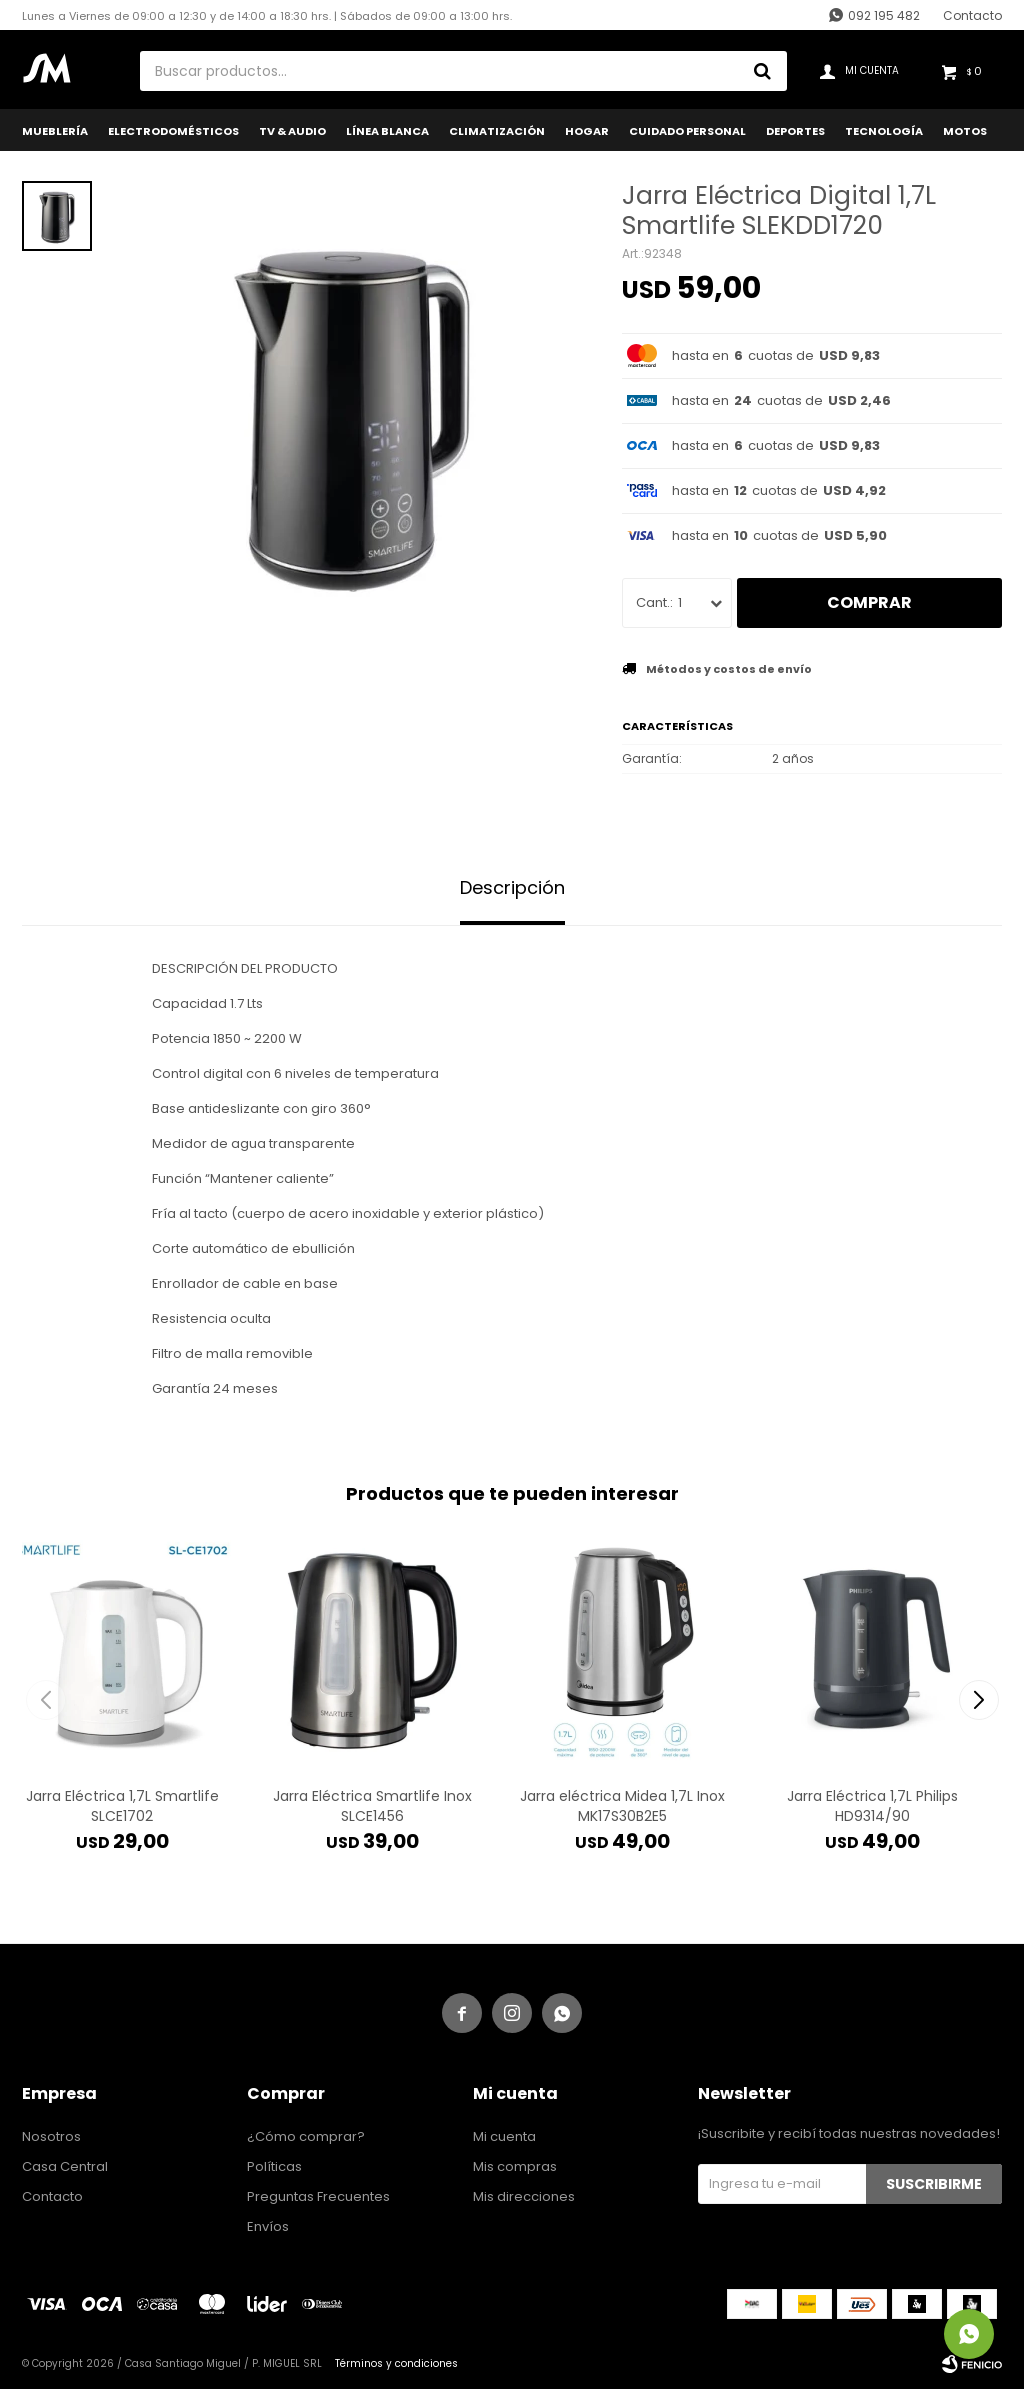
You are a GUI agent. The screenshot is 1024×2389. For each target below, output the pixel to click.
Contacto (972, 15)
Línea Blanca (387, 131)
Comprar (869, 602)
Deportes (795, 131)
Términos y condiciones (396, 2363)
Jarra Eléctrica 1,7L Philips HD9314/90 (872, 1806)
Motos (965, 131)
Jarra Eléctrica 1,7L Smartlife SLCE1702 (122, 1806)
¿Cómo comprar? (306, 2136)
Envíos (268, 2226)
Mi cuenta (504, 2136)
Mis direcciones (524, 2196)
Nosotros (51, 2136)
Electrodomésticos (173, 131)
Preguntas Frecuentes (318, 2196)
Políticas (274, 2166)
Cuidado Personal (687, 131)
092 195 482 (884, 15)
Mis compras (515, 2166)
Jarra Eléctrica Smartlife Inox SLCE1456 (372, 1806)
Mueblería (55, 131)
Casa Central (65, 2166)
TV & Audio (292, 131)
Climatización (497, 131)
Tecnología (884, 131)
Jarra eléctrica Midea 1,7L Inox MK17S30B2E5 (622, 1806)
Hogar (587, 131)
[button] (978, 1700)
